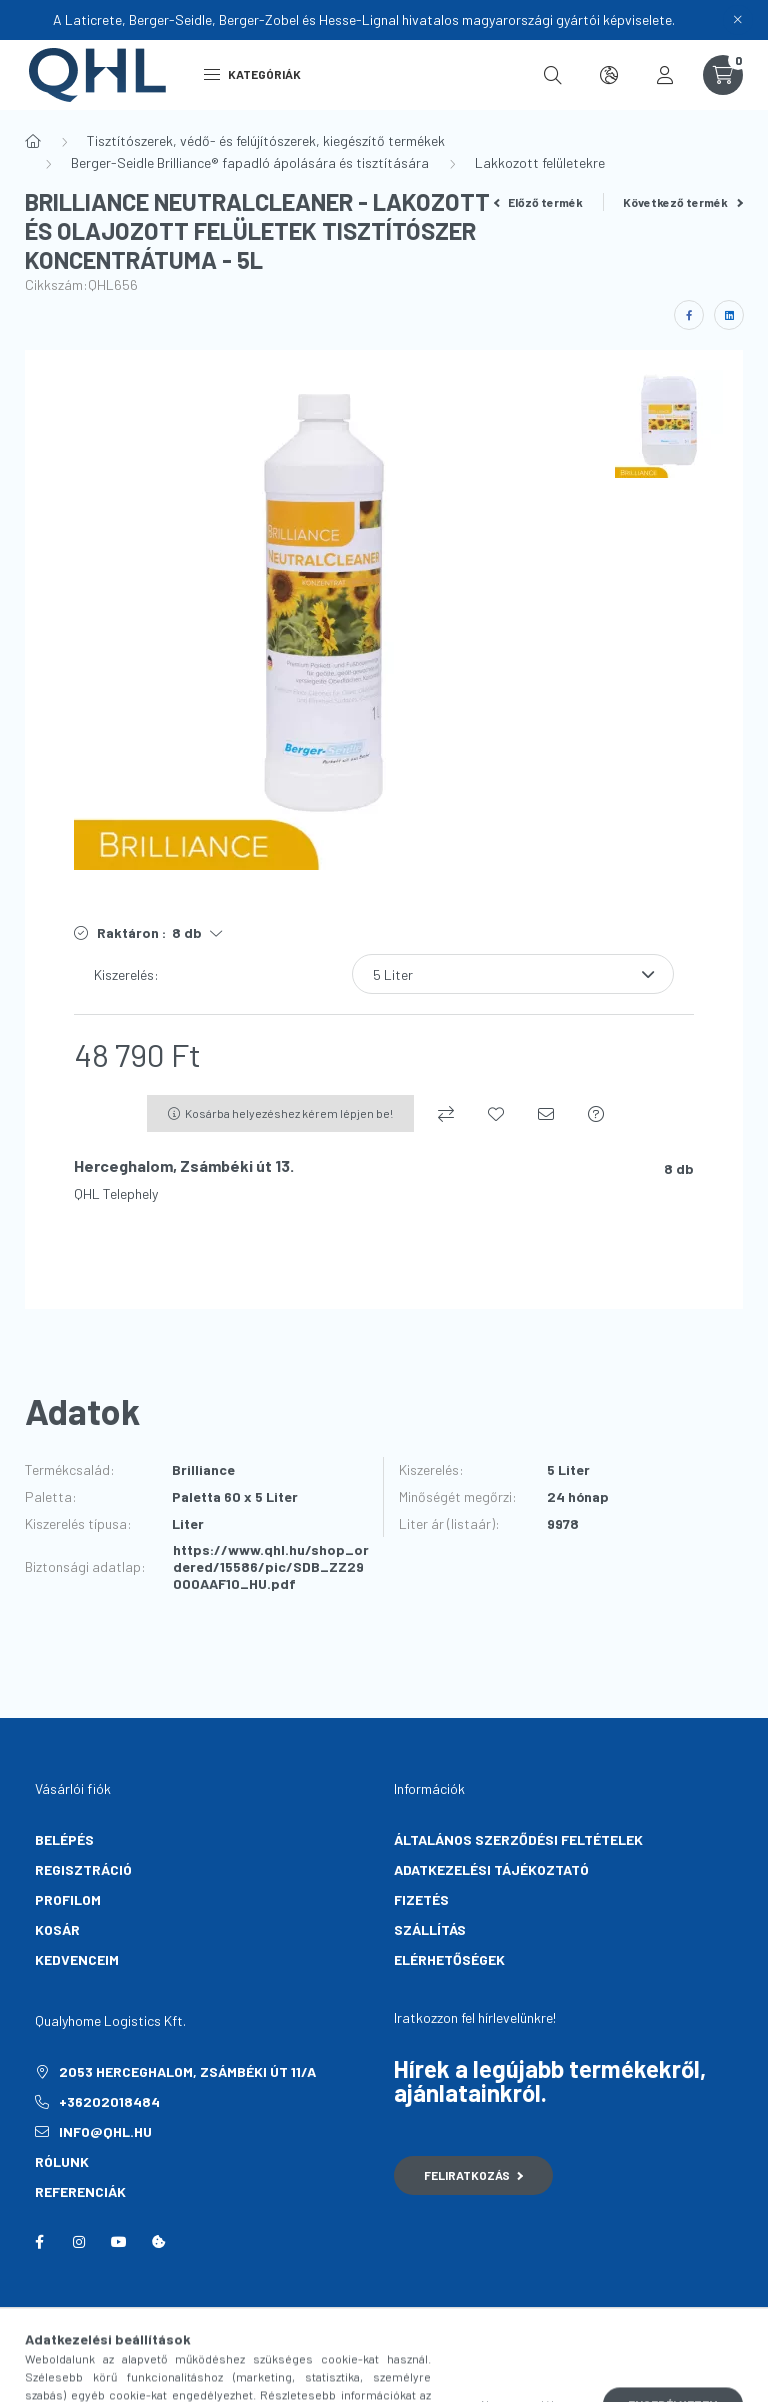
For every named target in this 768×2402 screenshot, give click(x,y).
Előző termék (539, 202)
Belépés (64, 1839)
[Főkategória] (33, 141)
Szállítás (430, 1929)
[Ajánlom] (546, 1114)
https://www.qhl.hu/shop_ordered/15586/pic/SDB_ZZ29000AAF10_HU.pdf (271, 1567)
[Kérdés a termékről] (596, 1114)
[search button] (553, 75)
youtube (119, 2242)
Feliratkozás (473, 2175)
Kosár (57, 1929)
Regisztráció (83, 1869)
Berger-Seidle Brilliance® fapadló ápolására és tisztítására (250, 162)
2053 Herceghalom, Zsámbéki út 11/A (187, 2071)
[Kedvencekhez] (496, 1114)
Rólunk (62, 2161)
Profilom (68, 1899)
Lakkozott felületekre (540, 162)
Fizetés (421, 1899)
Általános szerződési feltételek (518, 1839)
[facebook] (689, 315)
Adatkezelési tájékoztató (491, 1869)
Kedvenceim (77, 1959)
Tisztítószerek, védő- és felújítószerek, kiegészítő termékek (266, 140)
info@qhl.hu (105, 2131)
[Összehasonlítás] (446, 1114)
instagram (79, 2242)
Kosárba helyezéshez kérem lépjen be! (289, 1113)
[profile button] (665, 75)
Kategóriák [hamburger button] (252, 74)
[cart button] (723, 75)
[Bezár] (738, 20)
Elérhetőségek (449, 1959)
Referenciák (80, 2191)
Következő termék (683, 202)
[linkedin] (729, 315)
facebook (39, 2242)
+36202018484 (109, 2101)
